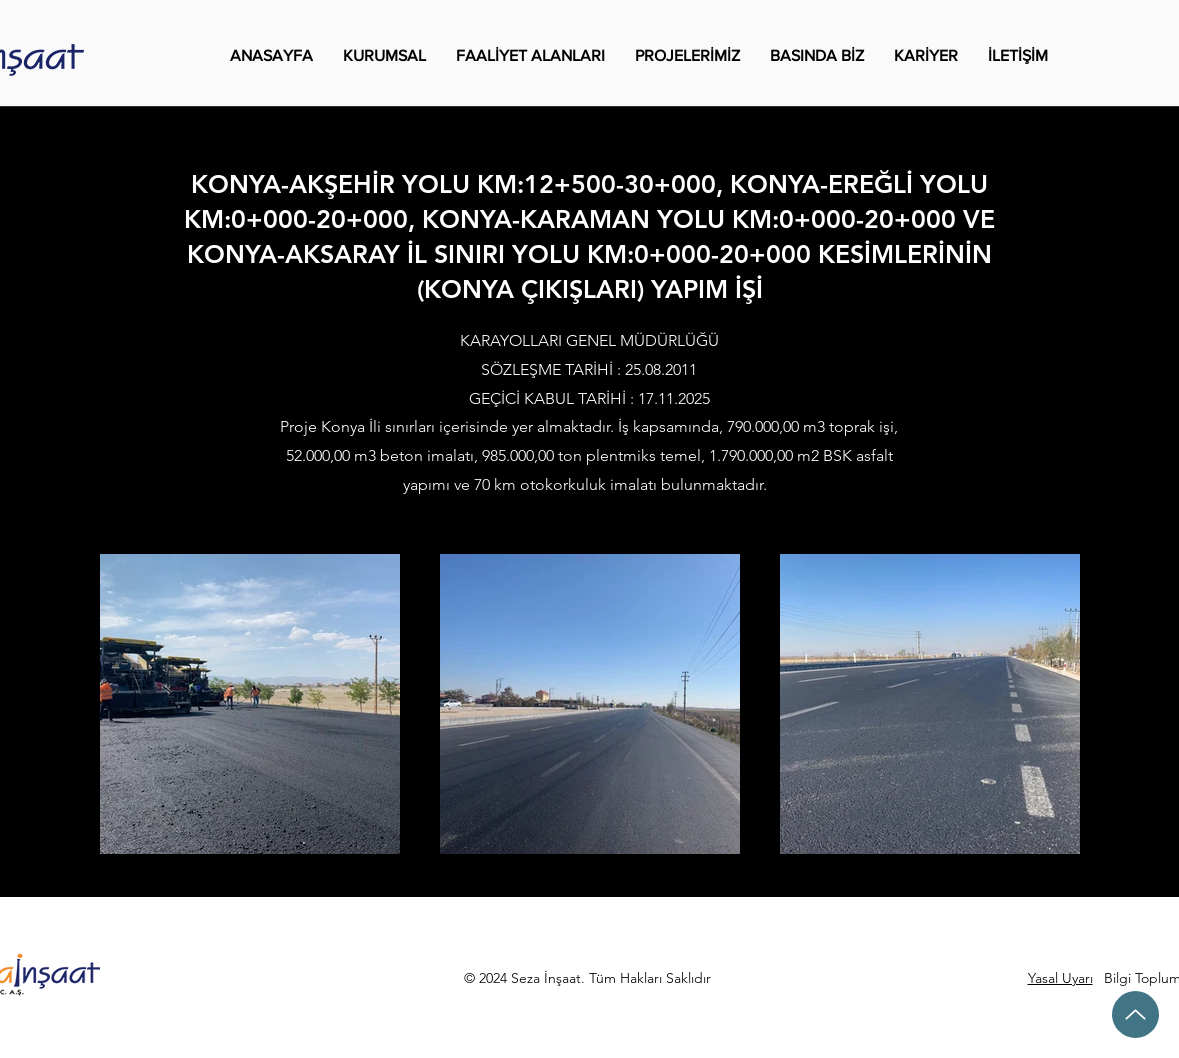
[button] (384, 56)
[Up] (1135, 1014)
